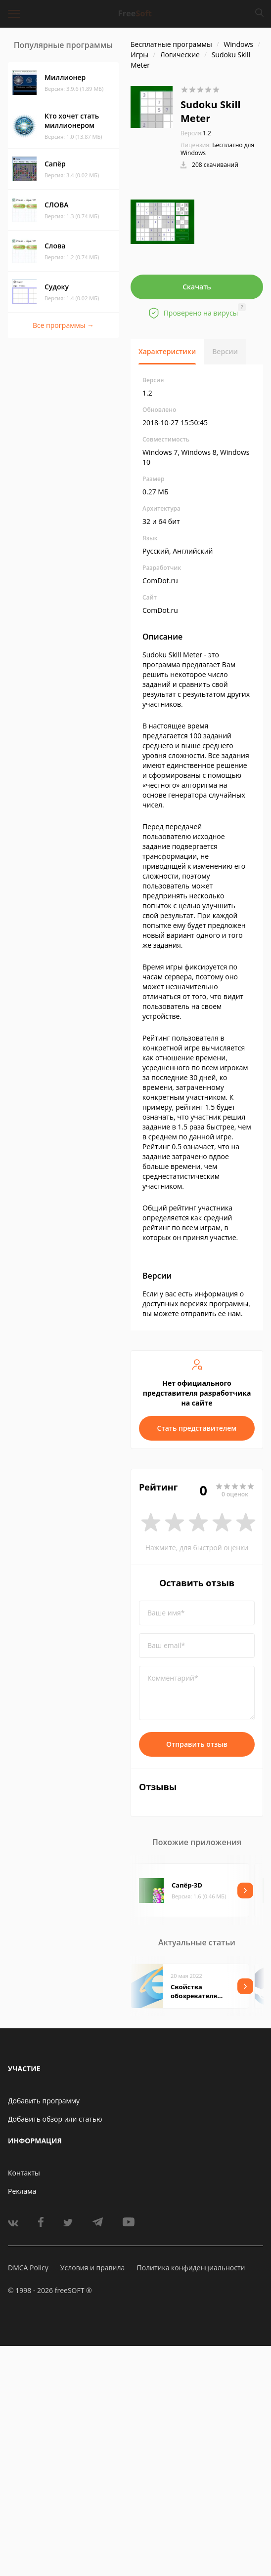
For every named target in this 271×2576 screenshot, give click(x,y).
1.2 (196, 133)
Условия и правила (92, 2267)
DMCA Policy (28, 2267)
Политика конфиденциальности (190, 2267)
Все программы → (63, 325)
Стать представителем (197, 1428)
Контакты (24, 2172)
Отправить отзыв (196, 1744)
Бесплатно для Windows (217, 149)
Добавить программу (44, 2100)
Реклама (22, 2191)
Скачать (196, 286)
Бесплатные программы (171, 44)
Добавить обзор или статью (55, 2119)
